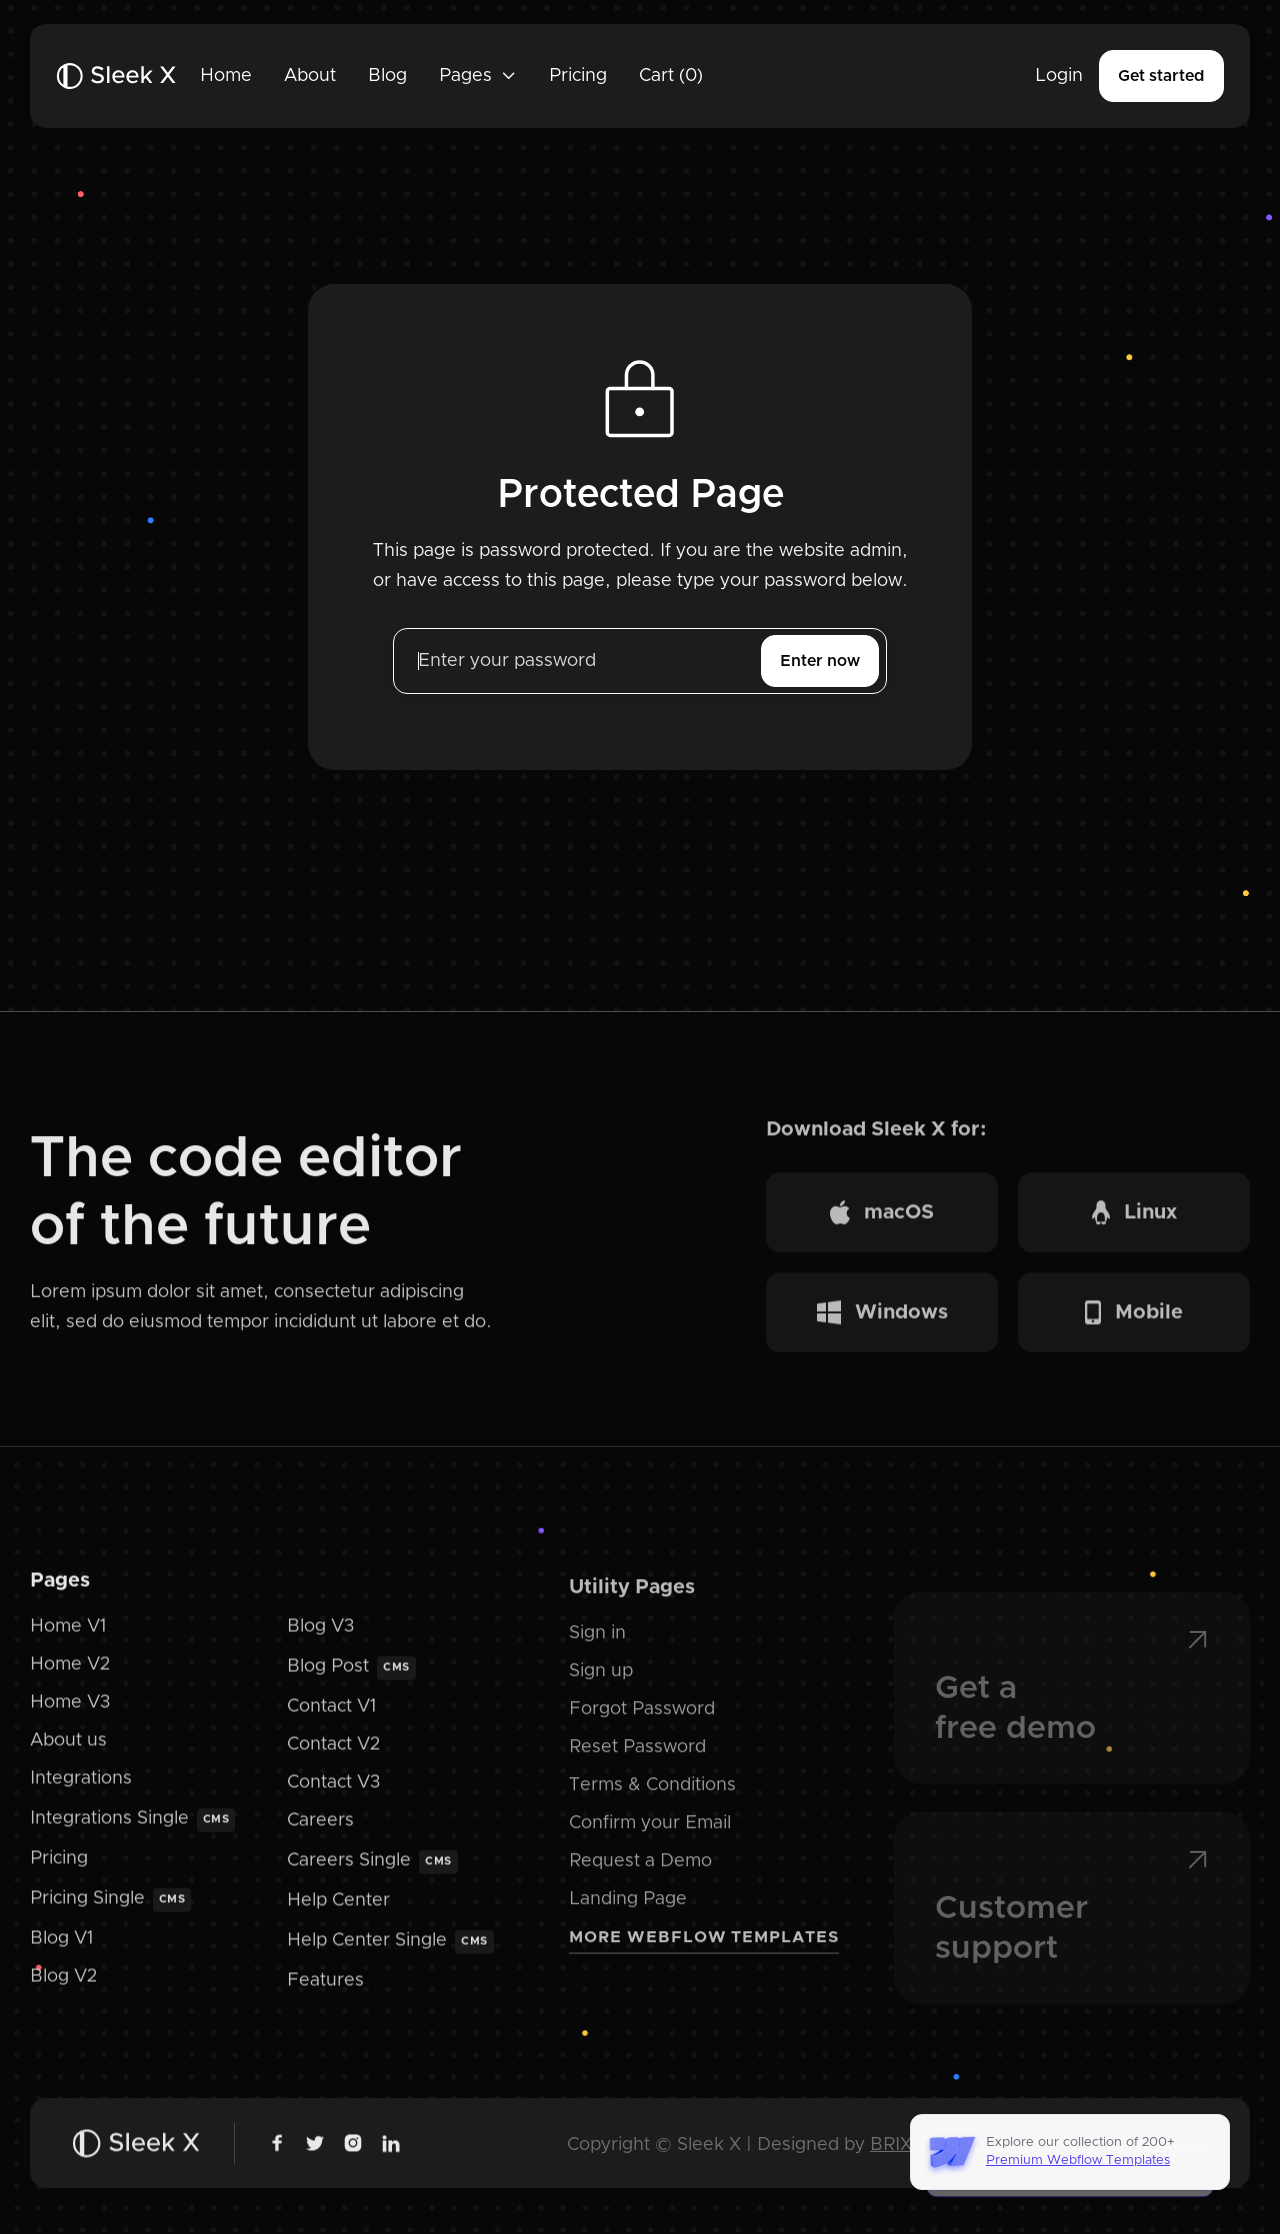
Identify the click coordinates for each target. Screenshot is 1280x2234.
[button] (478, 76)
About (310, 76)
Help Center (338, 1917)
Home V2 (70, 1682)
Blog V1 (61, 1955)
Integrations (81, 1795)
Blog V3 (320, 1644)
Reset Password (637, 1771)
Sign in (597, 1657)
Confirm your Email (650, 1847)
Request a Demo (640, 1885)
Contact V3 (333, 1799)
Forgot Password (642, 1733)
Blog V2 (63, 1993)
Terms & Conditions (652, 1809)
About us (68, 1757)
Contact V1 (331, 1724)
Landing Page (628, 1923)
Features (325, 1997)
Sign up (601, 1695)
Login (1059, 76)
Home (226, 76)
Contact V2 (333, 1762)
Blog (387, 76)
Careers (320, 1837)
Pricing (578, 76)
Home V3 (70, 1720)
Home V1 (68, 1644)
